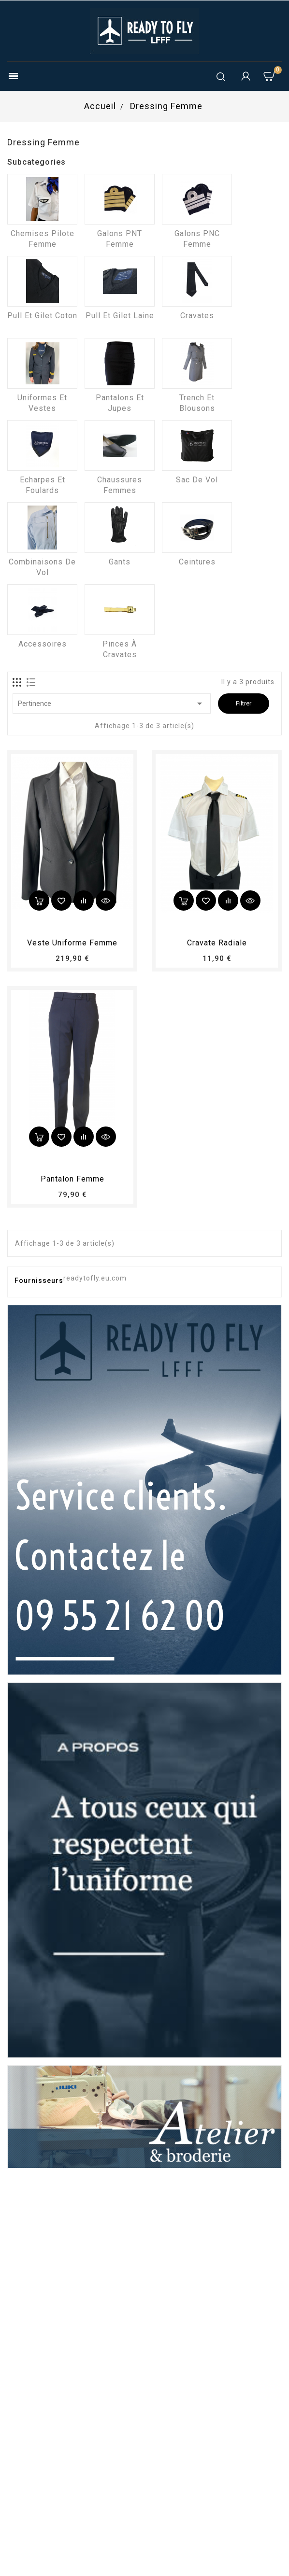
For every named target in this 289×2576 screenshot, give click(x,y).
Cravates (197, 315)
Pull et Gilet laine (120, 315)
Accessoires (42, 643)
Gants (119, 561)
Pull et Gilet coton (42, 315)
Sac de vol (197, 479)
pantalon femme (72, 1178)
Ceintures (197, 561)
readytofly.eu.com (95, 1278)
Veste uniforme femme (72, 942)
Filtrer (243, 703)
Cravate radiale (217, 942)
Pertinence (111, 703)
